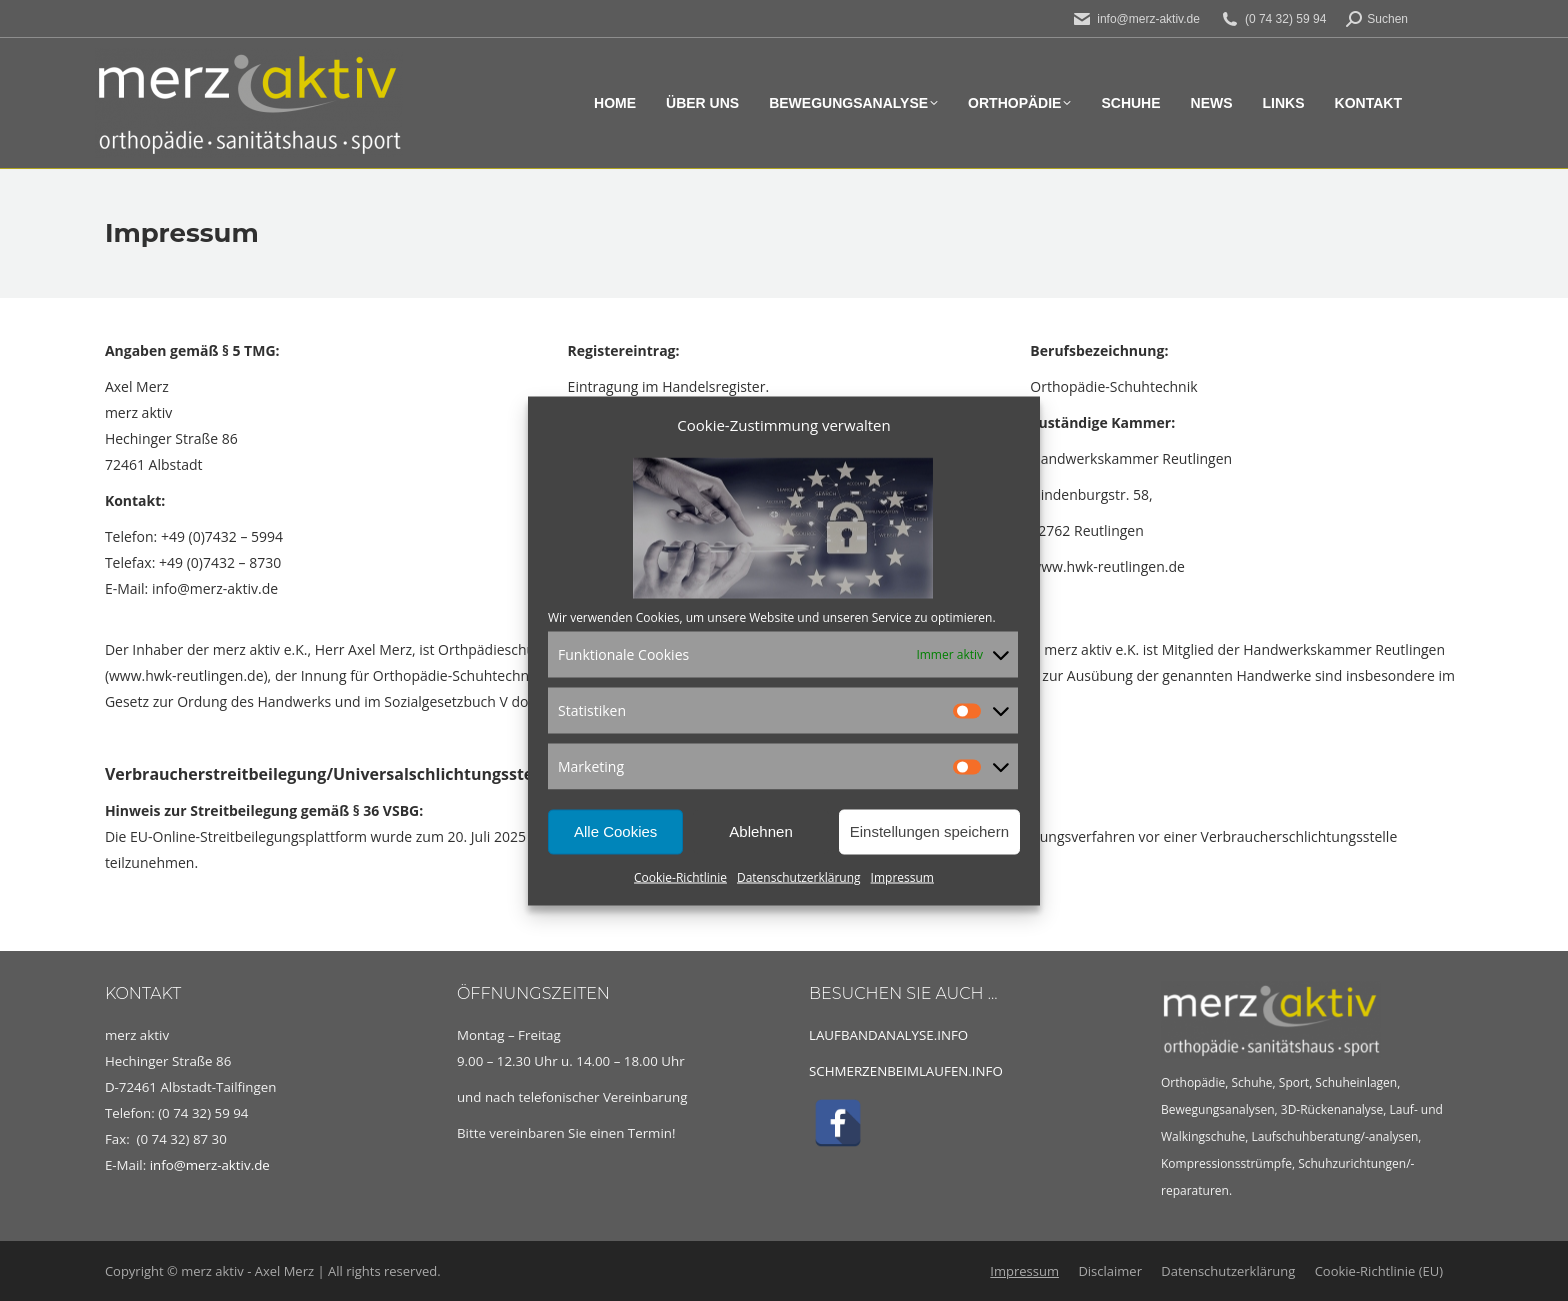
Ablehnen (760, 831)
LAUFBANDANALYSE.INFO (888, 1035)
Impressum (902, 876)
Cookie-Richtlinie (680, 876)
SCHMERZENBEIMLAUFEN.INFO (906, 1071)
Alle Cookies (615, 831)
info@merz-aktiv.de (212, 1165)
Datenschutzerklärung (799, 876)
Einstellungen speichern (929, 831)
